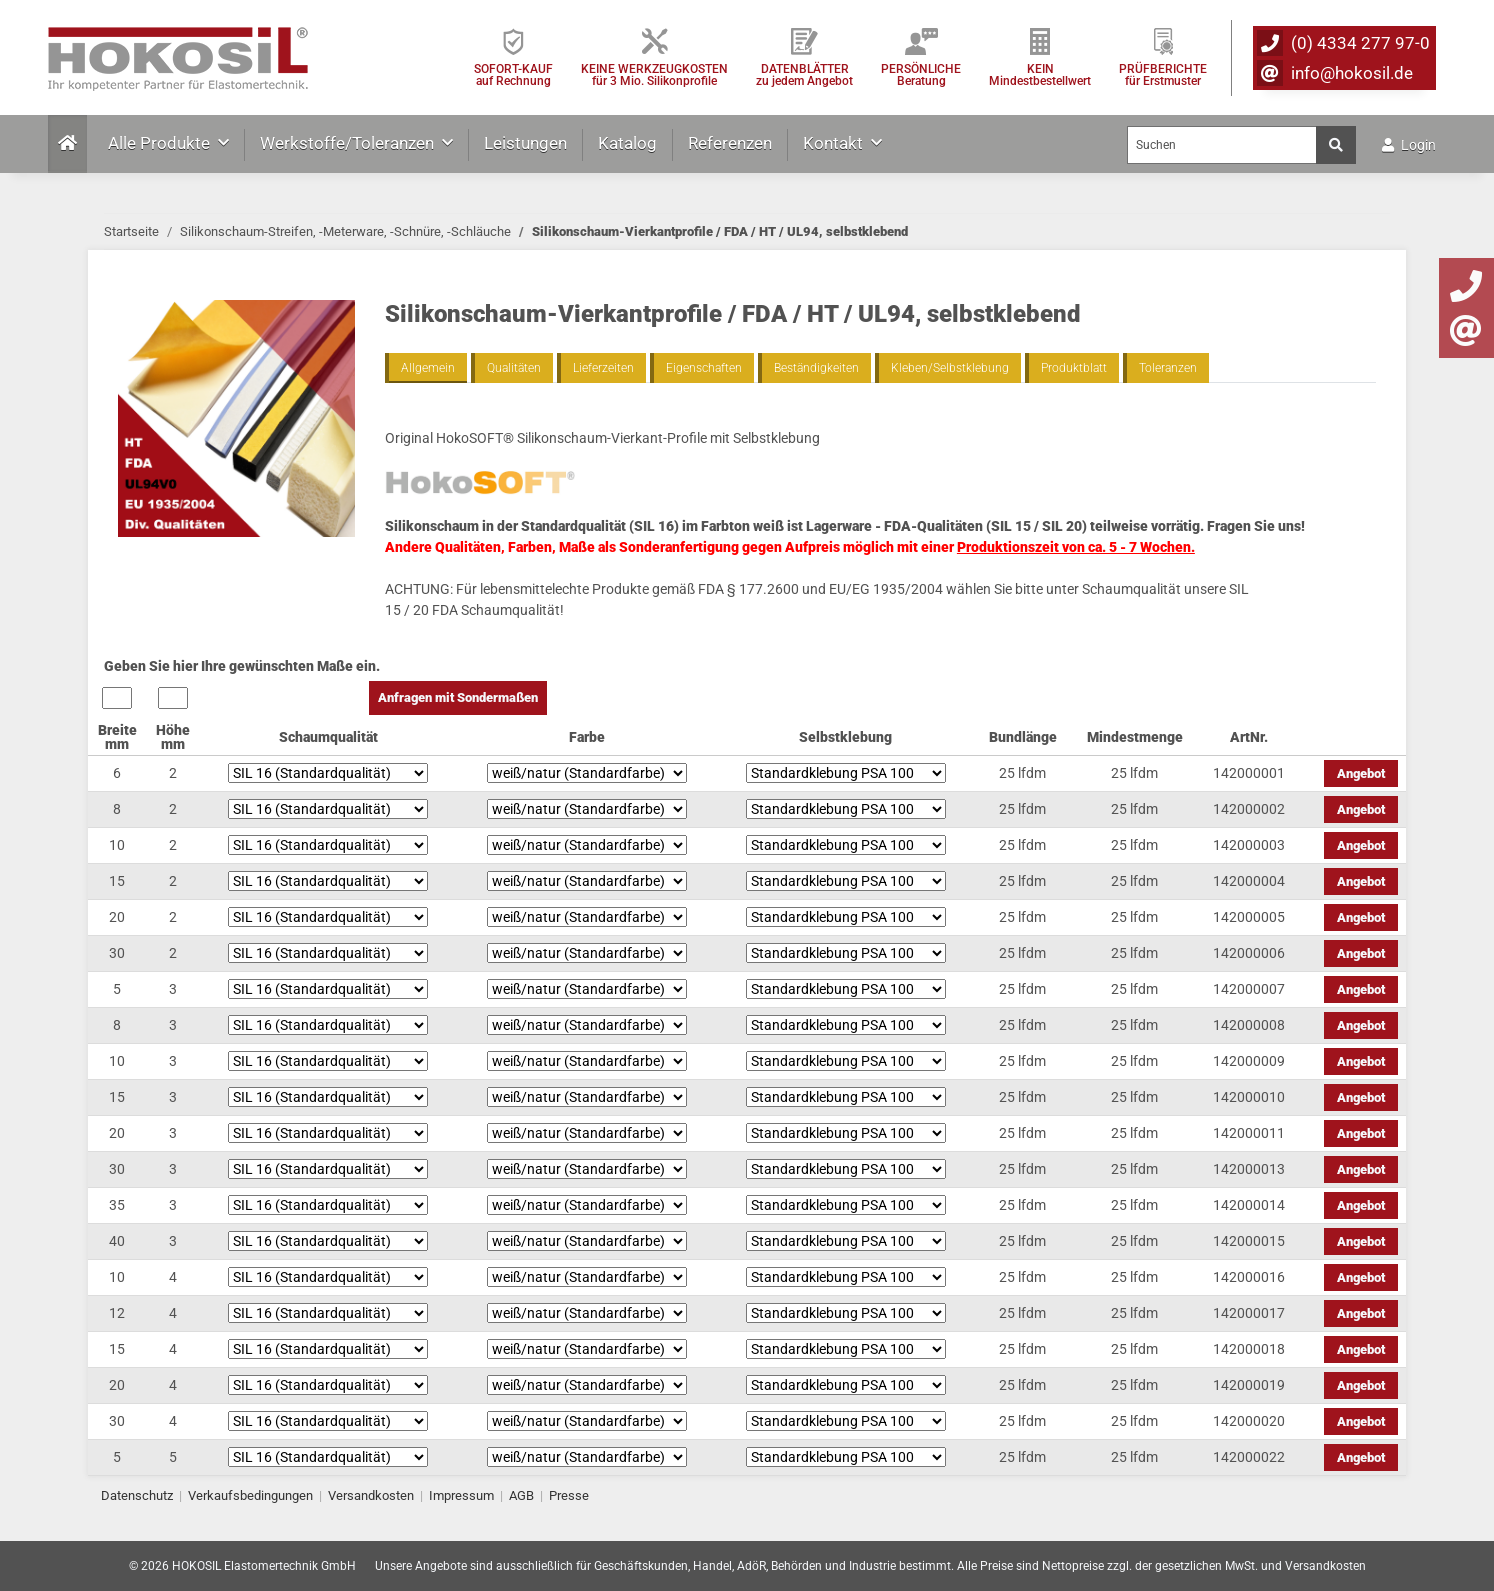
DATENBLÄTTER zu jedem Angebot (804, 74)
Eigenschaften (704, 368)
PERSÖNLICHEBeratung (921, 74)
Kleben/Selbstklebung (950, 368)
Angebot (1361, 773)
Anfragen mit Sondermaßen (458, 697)
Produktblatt (1074, 368)
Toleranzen (1168, 368)
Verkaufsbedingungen (250, 1495)
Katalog (627, 143)
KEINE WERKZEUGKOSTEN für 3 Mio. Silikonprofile (654, 74)
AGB (521, 1495)
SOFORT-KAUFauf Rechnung (513, 74)
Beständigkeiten (816, 368)
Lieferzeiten (603, 368)
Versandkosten (371, 1495)
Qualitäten (514, 368)
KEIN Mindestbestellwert (1040, 74)
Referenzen (730, 143)
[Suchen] (1222, 145)
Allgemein (428, 368)
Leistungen (525, 143)
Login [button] (1409, 145)
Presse (569, 1495)
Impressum (461, 1495)
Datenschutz (137, 1495)
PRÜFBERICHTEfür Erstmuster (1163, 74)
